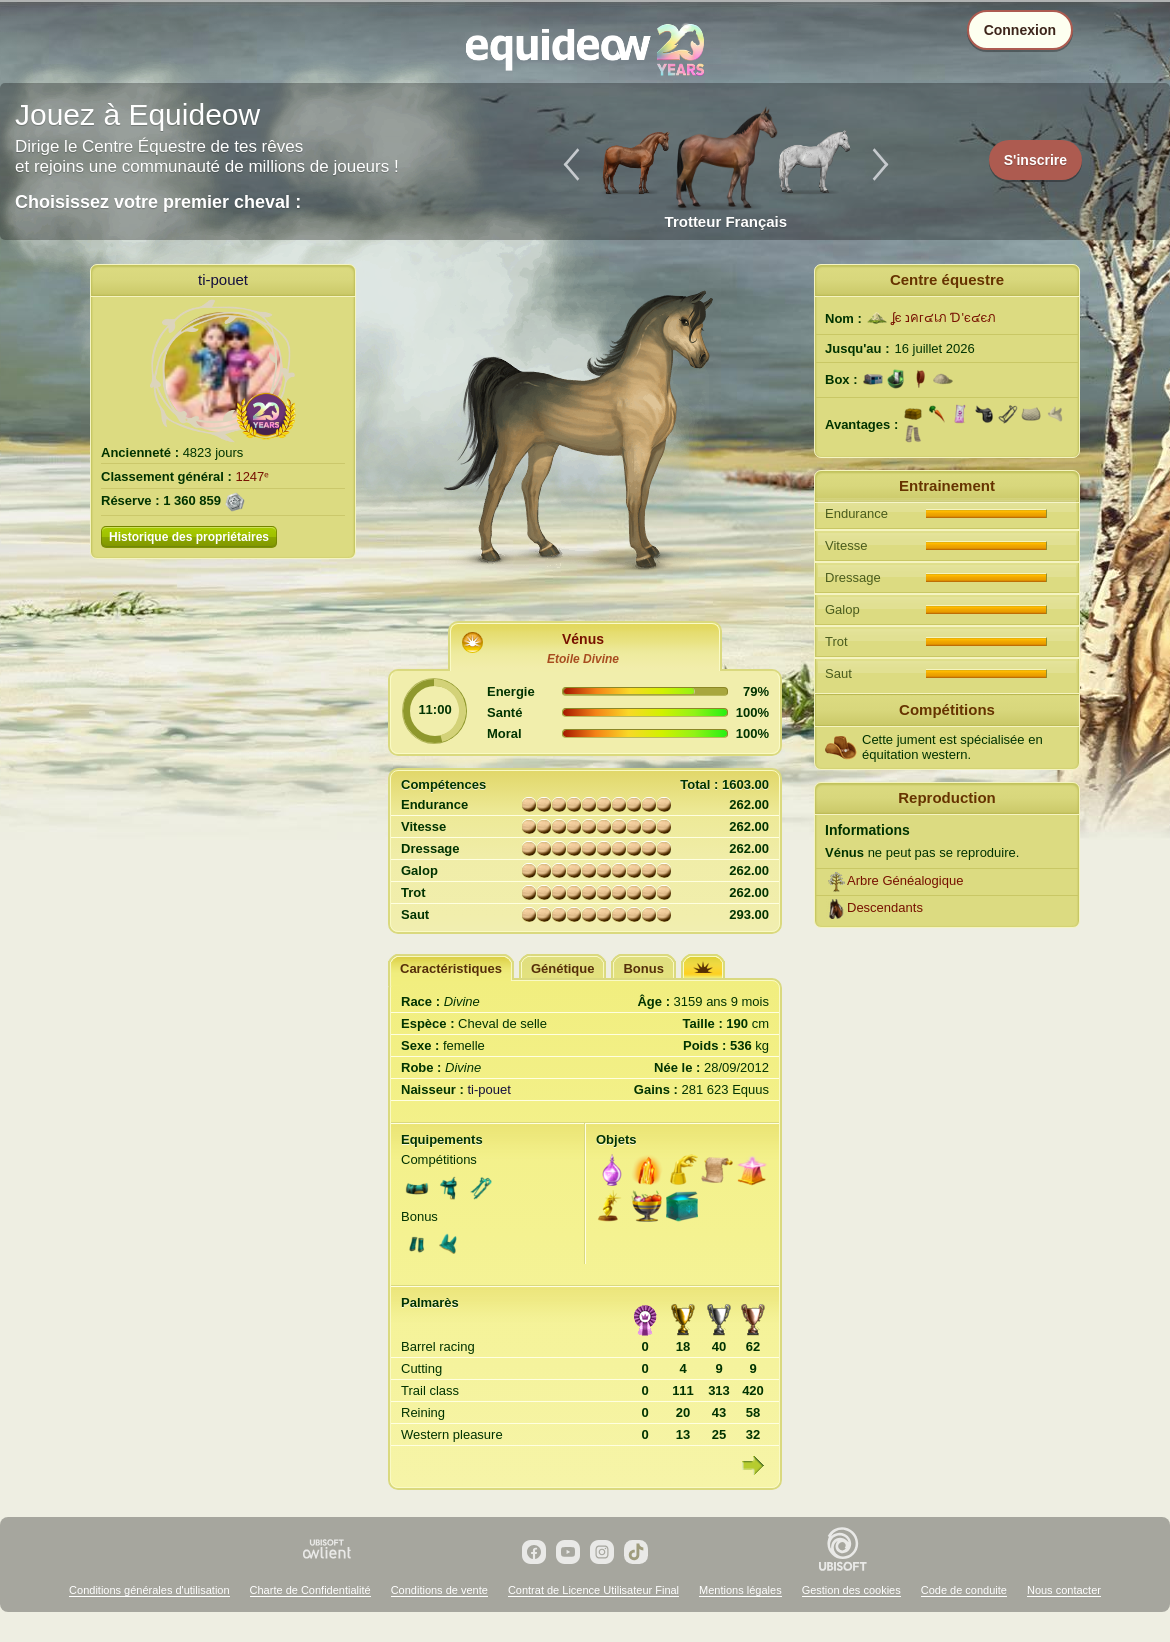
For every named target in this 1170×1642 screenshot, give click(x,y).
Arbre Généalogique (905, 880)
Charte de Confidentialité (310, 1590)
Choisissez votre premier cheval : (158, 202)
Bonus (643, 968)
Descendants (885, 907)
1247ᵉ (252, 476)
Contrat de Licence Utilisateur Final (593, 1590)
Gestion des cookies (851, 1590)
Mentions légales (740, 1590)
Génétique (563, 968)
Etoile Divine (583, 659)
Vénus (583, 639)
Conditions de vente (439, 1590)
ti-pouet (223, 279)
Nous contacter (1064, 1590)
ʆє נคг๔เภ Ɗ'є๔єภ (944, 317)
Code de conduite (964, 1590)
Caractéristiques (451, 968)
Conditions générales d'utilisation (149, 1590)
